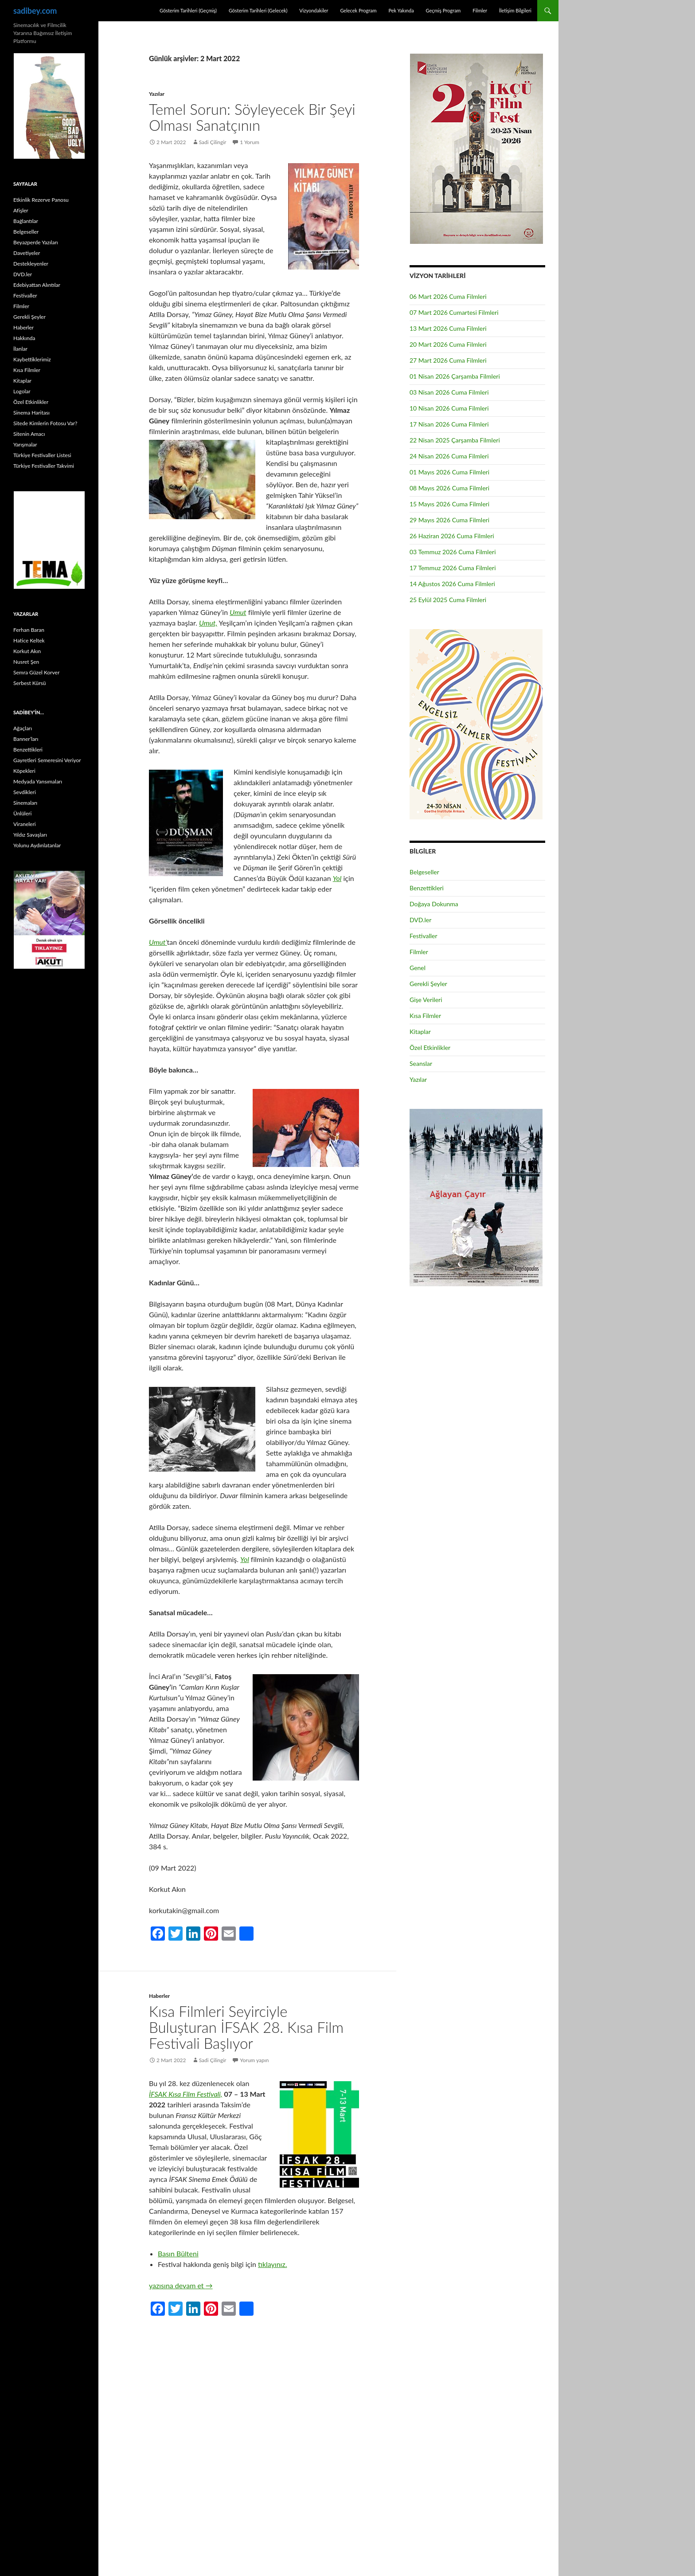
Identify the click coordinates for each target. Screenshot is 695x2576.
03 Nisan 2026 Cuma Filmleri (449, 392)
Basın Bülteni (178, 2253)
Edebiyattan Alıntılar (36, 285)
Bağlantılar (25, 221)
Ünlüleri (22, 813)
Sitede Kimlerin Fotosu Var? (45, 423)
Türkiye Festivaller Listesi (42, 455)
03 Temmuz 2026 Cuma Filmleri (453, 552)
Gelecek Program (358, 10)
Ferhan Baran (28, 629)
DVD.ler (420, 920)
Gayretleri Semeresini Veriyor (47, 760)
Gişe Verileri (426, 999)
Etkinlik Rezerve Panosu (41, 199)
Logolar (22, 391)
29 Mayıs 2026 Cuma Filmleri (449, 520)
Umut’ (158, 942)
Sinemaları (25, 802)
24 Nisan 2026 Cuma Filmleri (449, 456)
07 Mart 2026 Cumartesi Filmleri (454, 312)
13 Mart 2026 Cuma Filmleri (448, 328)
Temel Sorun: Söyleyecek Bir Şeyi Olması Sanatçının (252, 117)
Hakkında (24, 338)
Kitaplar (420, 1031)
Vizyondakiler (313, 10)
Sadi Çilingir (212, 142)
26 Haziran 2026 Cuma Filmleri (452, 536)
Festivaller (423, 936)
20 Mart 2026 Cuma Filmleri (448, 344)
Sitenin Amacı (29, 434)
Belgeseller (424, 872)
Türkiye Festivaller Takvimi (43, 465)
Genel (418, 967)
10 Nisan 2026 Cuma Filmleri (449, 408)
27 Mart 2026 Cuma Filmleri (448, 360)
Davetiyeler (26, 253)
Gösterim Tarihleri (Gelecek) (258, 10)
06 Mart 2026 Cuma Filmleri (448, 296)
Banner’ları (25, 739)
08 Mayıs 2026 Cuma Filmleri (449, 488)
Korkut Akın (27, 651)
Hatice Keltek (29, 640)
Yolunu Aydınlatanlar (37, 845)
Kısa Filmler (425, 1015)
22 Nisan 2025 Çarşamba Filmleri (455, 440)
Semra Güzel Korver (36, 672)
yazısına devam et (181, 2285)
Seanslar (421, 1063)
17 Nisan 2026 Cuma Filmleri (449, 424)
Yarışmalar (25, 444)
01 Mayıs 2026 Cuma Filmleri (449, 472)
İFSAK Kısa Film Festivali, (185, 2094)
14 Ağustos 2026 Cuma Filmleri (452, 583)
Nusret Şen (26, 661)
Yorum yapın (254, 2060)
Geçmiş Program (443, 10)
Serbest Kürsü (29, 683)
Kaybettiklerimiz (32, 359)
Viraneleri (24, 824)
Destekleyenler (30, 263)
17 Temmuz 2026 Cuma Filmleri (453, 568)
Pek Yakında (401, 10)
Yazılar (156, 93)
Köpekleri (24, 770)
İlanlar (20, 348)
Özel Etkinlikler (430, 1047)
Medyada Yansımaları (37, 781)
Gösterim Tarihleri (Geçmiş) (188, 10)
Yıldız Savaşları (30, 834)
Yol (337, 878)
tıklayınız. (272, 2264)
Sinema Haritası (31, 412)
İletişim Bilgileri (515, 10)
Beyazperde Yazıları (35, 242)
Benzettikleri (427, 888)
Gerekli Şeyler (428, 983)
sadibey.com (35, 11)
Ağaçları (22, 728)
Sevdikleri (24, 792)
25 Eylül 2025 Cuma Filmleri (448, 599)
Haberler (159, 1996)
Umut (238, 612)
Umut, (208, 623)
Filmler (479, 10)
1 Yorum (249, 142)
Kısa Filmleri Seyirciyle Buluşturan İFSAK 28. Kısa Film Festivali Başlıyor (246, 2027)
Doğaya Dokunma (434, 904)
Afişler (20, 210)
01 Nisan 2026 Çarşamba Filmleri (455, 376)
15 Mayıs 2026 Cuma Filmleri (449, 504)
